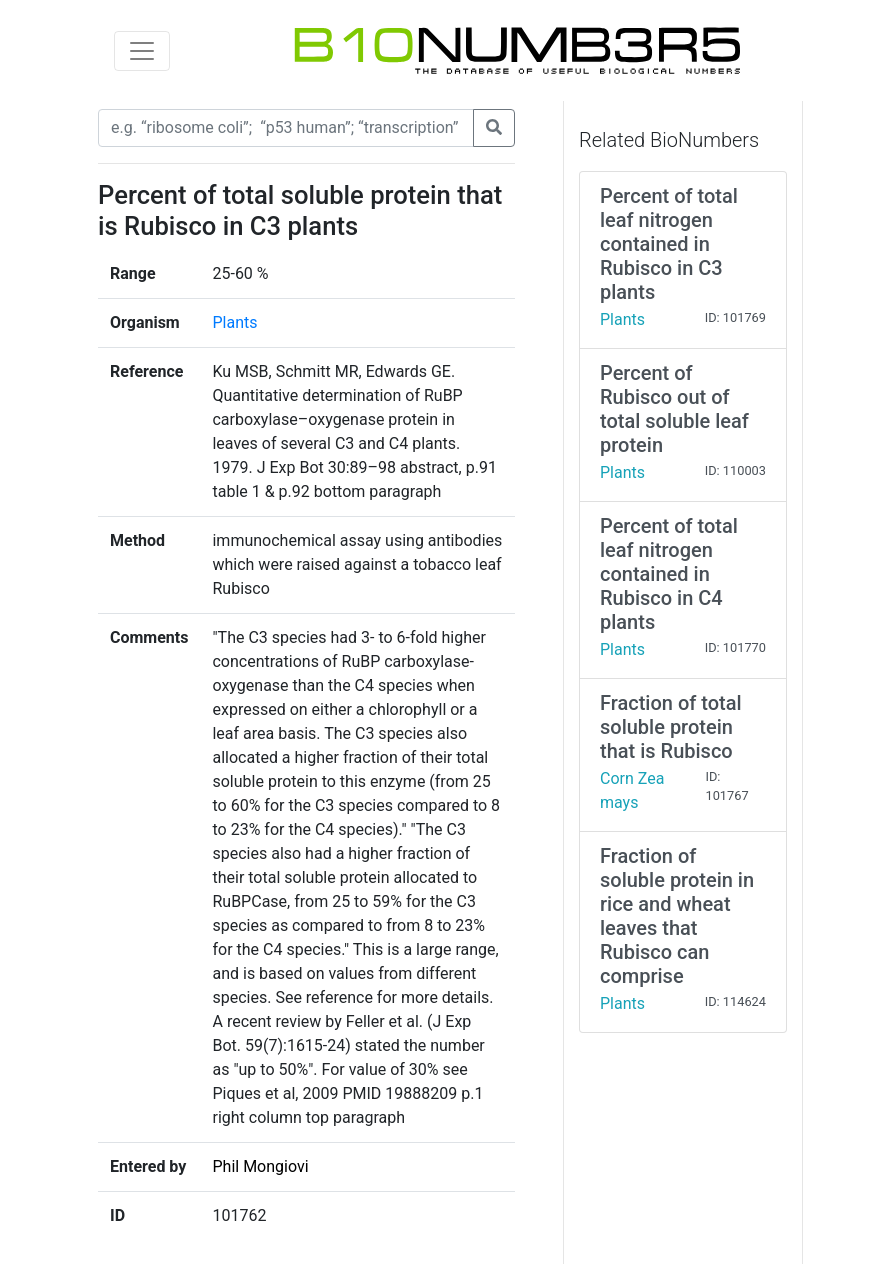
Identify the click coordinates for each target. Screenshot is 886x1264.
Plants (234, 322)
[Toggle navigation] (142, 51)
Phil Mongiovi (260, 1166)
